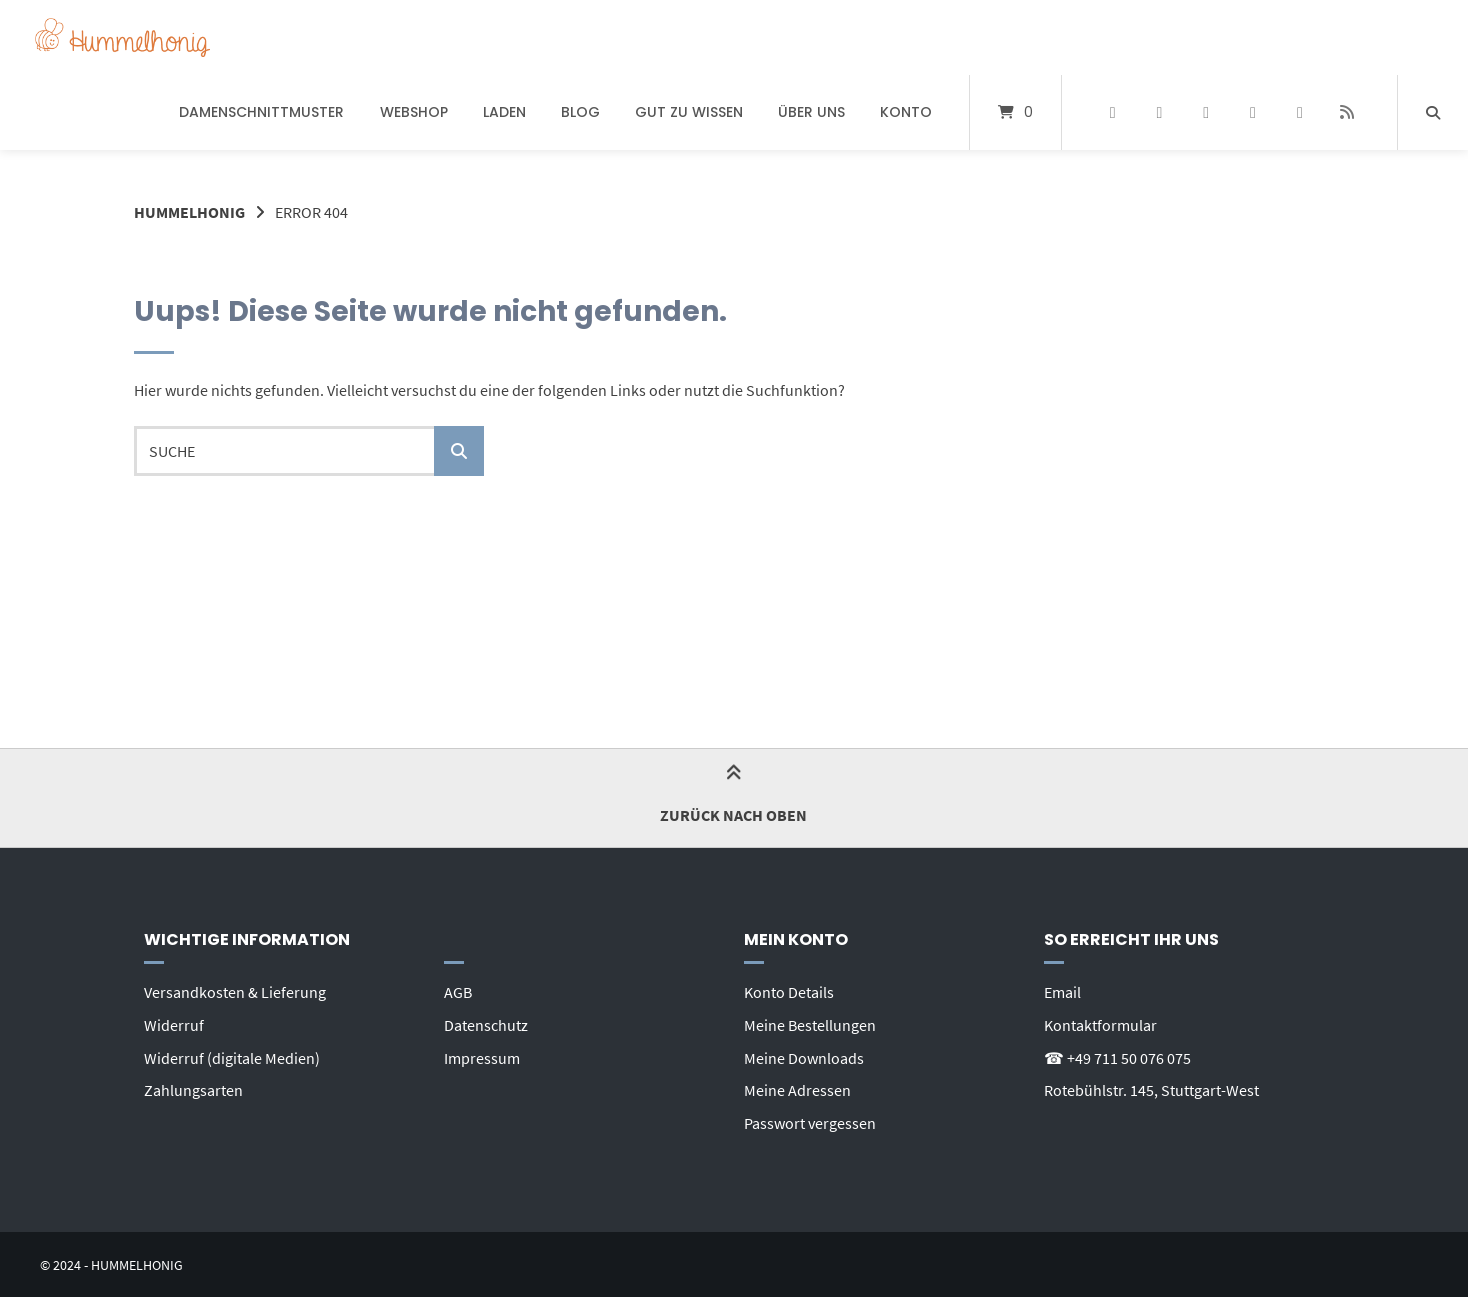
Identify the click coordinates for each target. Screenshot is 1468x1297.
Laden (504, 112)
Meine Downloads (804, 1056)
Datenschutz (486, 1024)
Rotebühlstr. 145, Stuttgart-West (1151, 1088)
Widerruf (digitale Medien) (232, 1056)
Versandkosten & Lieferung (235, 992)
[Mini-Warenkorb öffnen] (1015, 112)
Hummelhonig (189, 212)
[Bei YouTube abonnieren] (1253, 113)
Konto (906, 112)
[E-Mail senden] (1299, 113)
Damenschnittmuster (261, 112)
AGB (458, 992)
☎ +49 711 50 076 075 (1117, 1056)
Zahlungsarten (193, 1088)
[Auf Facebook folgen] (1112, 113)
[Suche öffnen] (1433, 112)
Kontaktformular (1100, 1024)
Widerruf (174, 1024)
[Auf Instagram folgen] (1206, 113)
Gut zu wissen (689, 112)
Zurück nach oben (733, 796)
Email (1062, 992)
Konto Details (789, 992)
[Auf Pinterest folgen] (1159, 113)
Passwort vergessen (810, 1120)
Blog (580, 112)
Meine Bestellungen (810, 1024)
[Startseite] (122, 37)
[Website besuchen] (1346, 113)
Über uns (811, 112)
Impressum (482, 1056)
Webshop (414, 112)
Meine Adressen (797, 1088)
